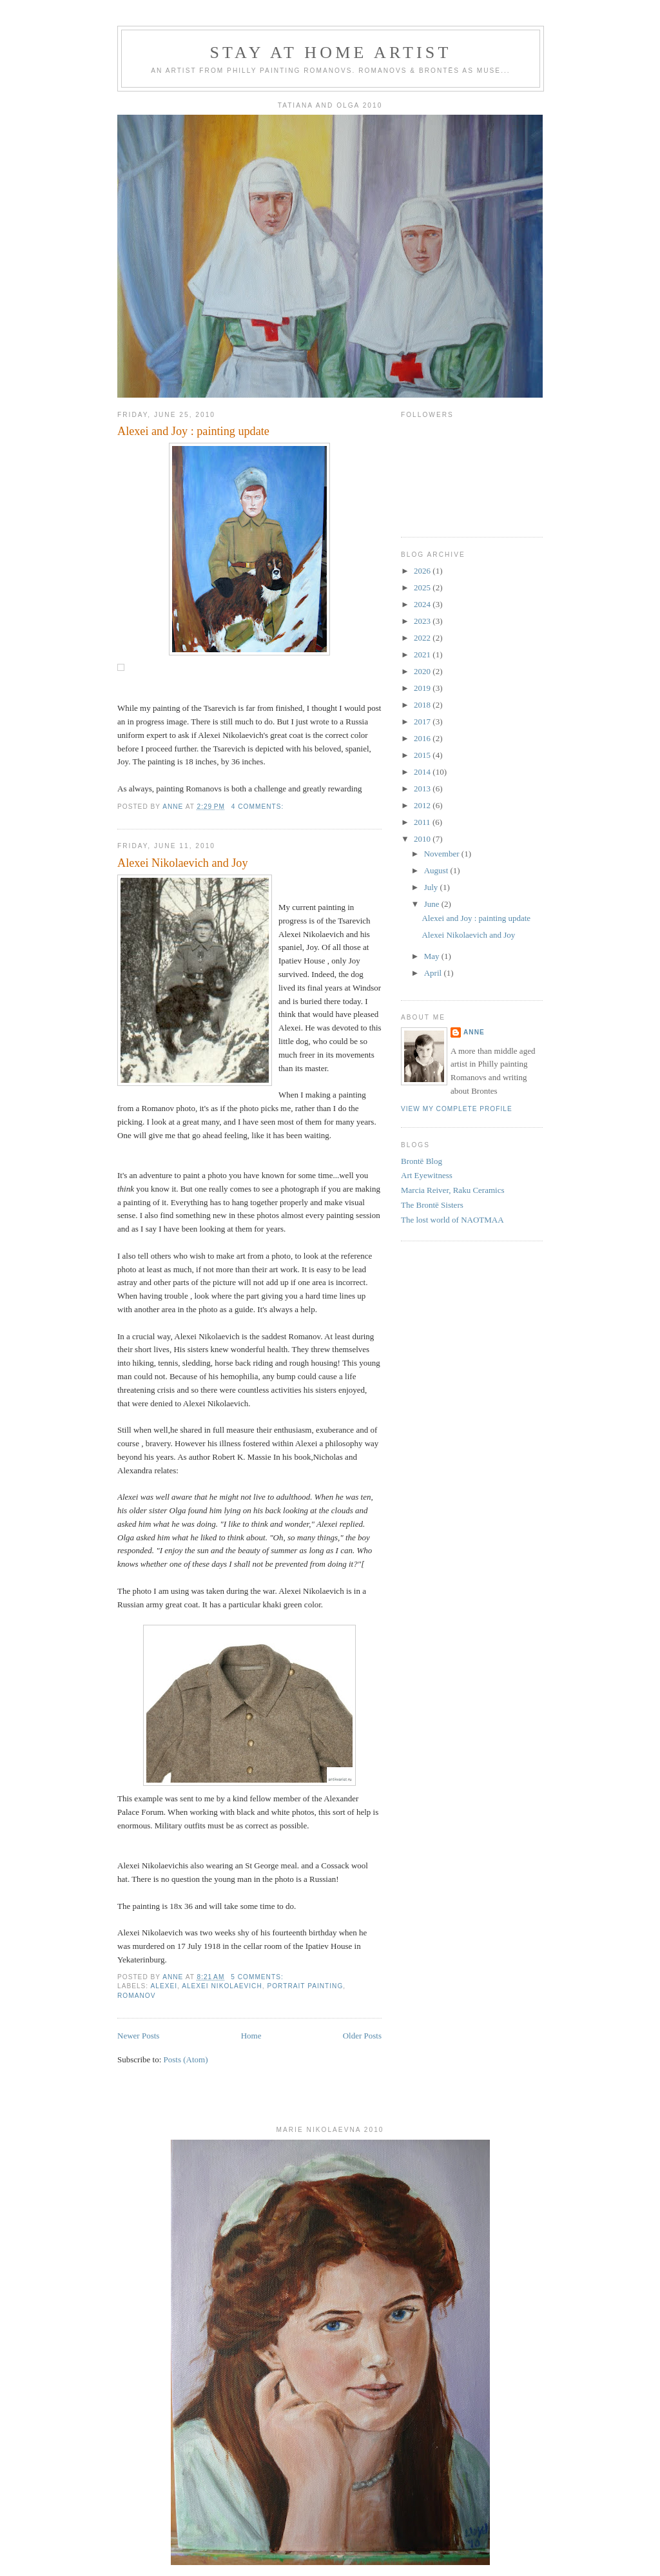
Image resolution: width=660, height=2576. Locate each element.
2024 (423, 604)
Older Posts (362, 2035)
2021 (423, 654)
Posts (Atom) (186, 2059)
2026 (423, 571)
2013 (423, 788)
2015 (423, 755)
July (432, 887)
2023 (423, 621)
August (437, 870)
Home (251, 2035)
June (433, 904)
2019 (423, 688)
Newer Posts (138, 2035)
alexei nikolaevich (222, 1986)
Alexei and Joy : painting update (193, 431)
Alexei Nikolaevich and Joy (182, 863)
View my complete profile (456, 1108)
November (442, 853)
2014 (423, 772)
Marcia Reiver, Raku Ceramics (452, 1190)
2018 (423, 705)
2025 (423, 587)
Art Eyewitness (426, 1175)
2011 (423, 822)
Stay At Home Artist (330, 52)
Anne (474, 1032)
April (434, 973)
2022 (423, 638)
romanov (136, 1995)
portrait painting (305, 1986)
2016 (423, 738)
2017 (423, 721)
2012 (423, 805)
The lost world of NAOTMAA (452, 1220)
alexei (163, 1986)
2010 (423, 839)
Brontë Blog (421, 1161)
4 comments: (258, 806)
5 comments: (258, 1976)
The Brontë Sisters (432, 1205)
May (433, 956)
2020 (423, 671)
